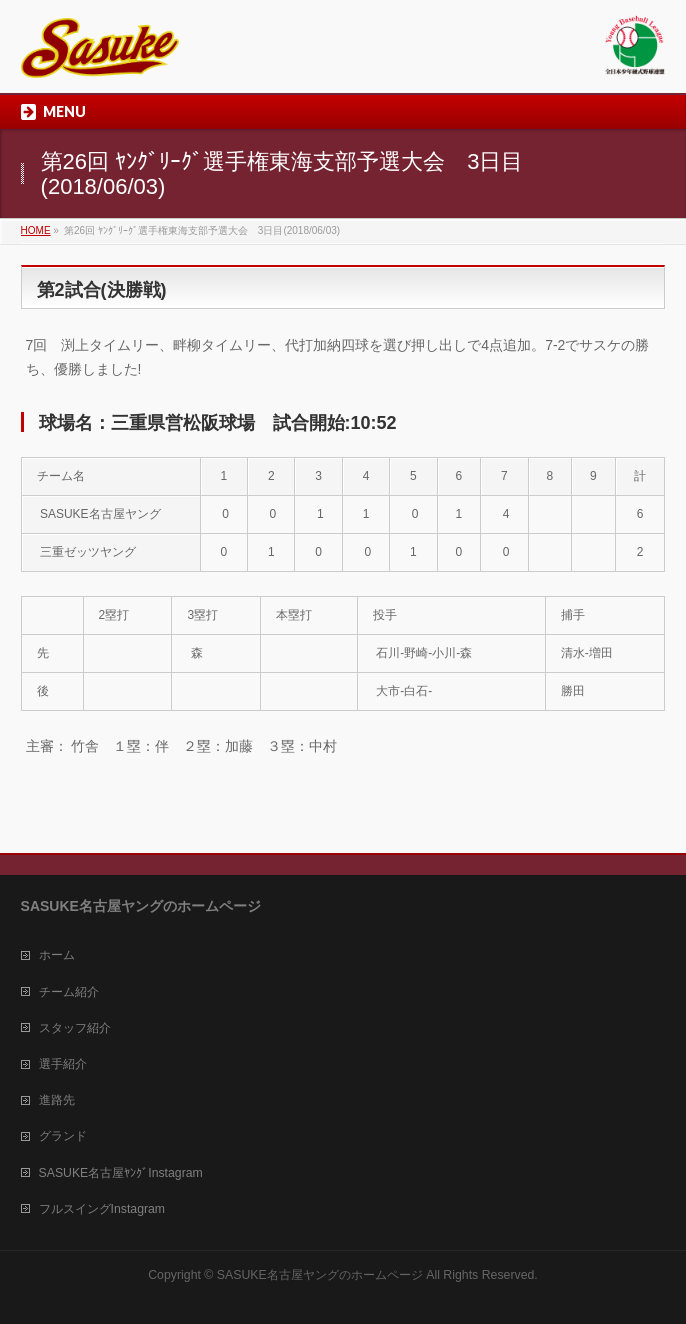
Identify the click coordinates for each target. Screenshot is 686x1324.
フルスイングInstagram (102, 1209)
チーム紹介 (69, 992)
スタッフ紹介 (75, 1028)
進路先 (57, 1100)
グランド (63, 1136)
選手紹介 (63, 1064)
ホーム (57, 955)
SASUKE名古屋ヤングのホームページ (320, 1275)
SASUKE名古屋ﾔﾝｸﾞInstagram (121, 1173)
